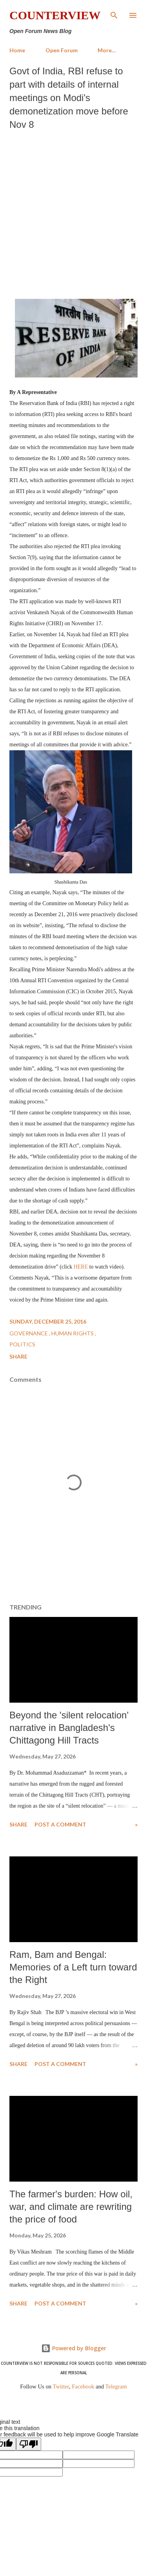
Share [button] (18, 1356)
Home (17, 50)
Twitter (61, 2386)
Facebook (83, 2386)
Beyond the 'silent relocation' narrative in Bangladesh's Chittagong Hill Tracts (69, 1728)
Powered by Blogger (73, 2348)
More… (107, 50)
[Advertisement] (73, 212)
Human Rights (73, 1333)
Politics (22, 1344)
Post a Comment (60, 1824)
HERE (81, 1267)
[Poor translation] (28, 2444)
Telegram (116, 2386)
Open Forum (61, 50)
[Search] (114, 14)
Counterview (54, 15)
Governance (29, 1333)
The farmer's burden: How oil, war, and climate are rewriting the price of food (70, 2206)
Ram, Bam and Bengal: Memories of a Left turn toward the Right (73, 1967)
